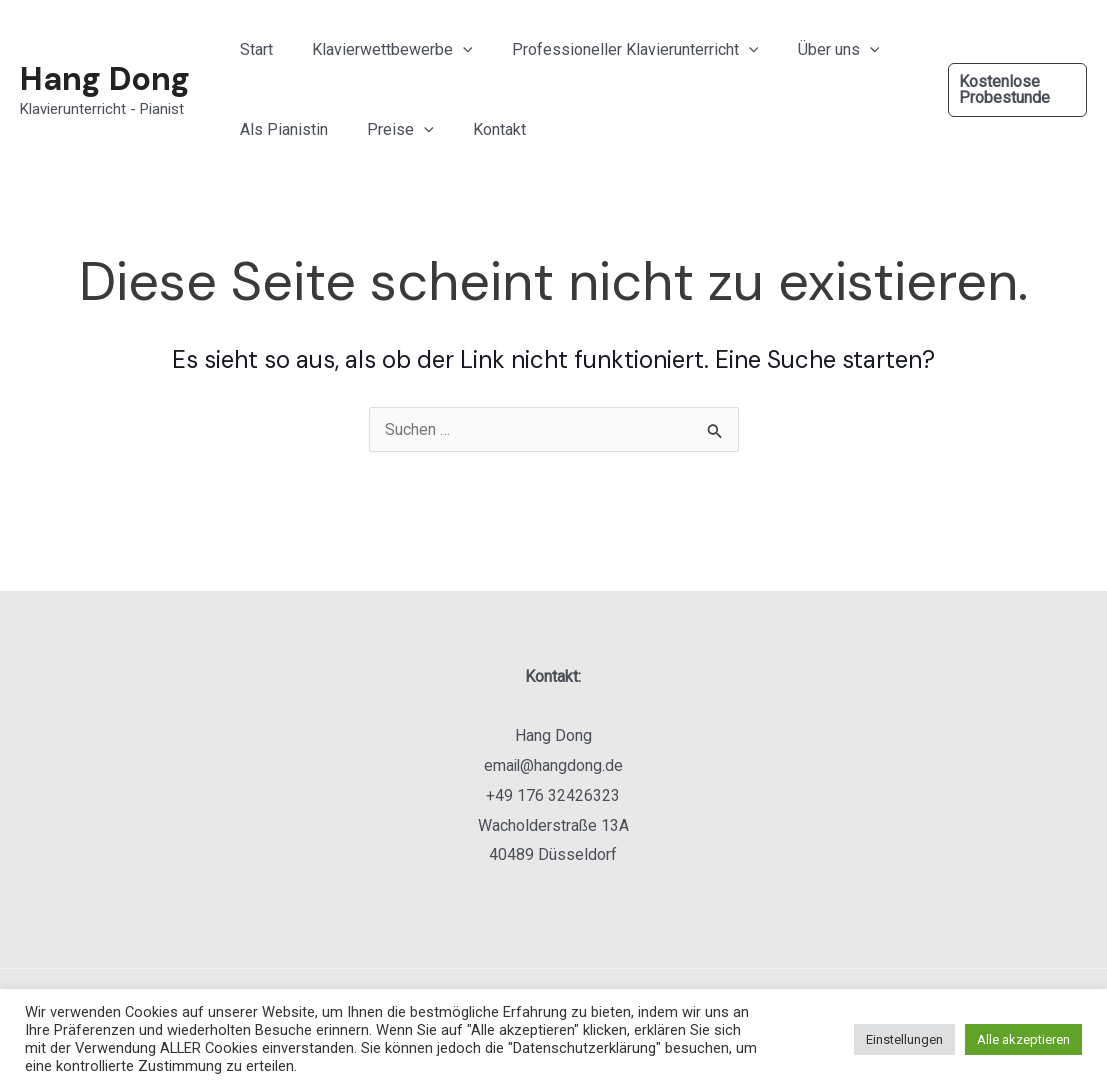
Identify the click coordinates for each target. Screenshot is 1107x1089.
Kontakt (481, 129)
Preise (389, 130)
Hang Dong (105, 79)
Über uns (813, 50)
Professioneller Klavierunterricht (617, 50)
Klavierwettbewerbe (381, 50)
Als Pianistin (280, 129)
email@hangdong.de (553, 765)
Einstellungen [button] (904, 1039)
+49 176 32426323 (553, 795)
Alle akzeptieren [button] (1023, 1039)
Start (252, 49)
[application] (452, 50)
